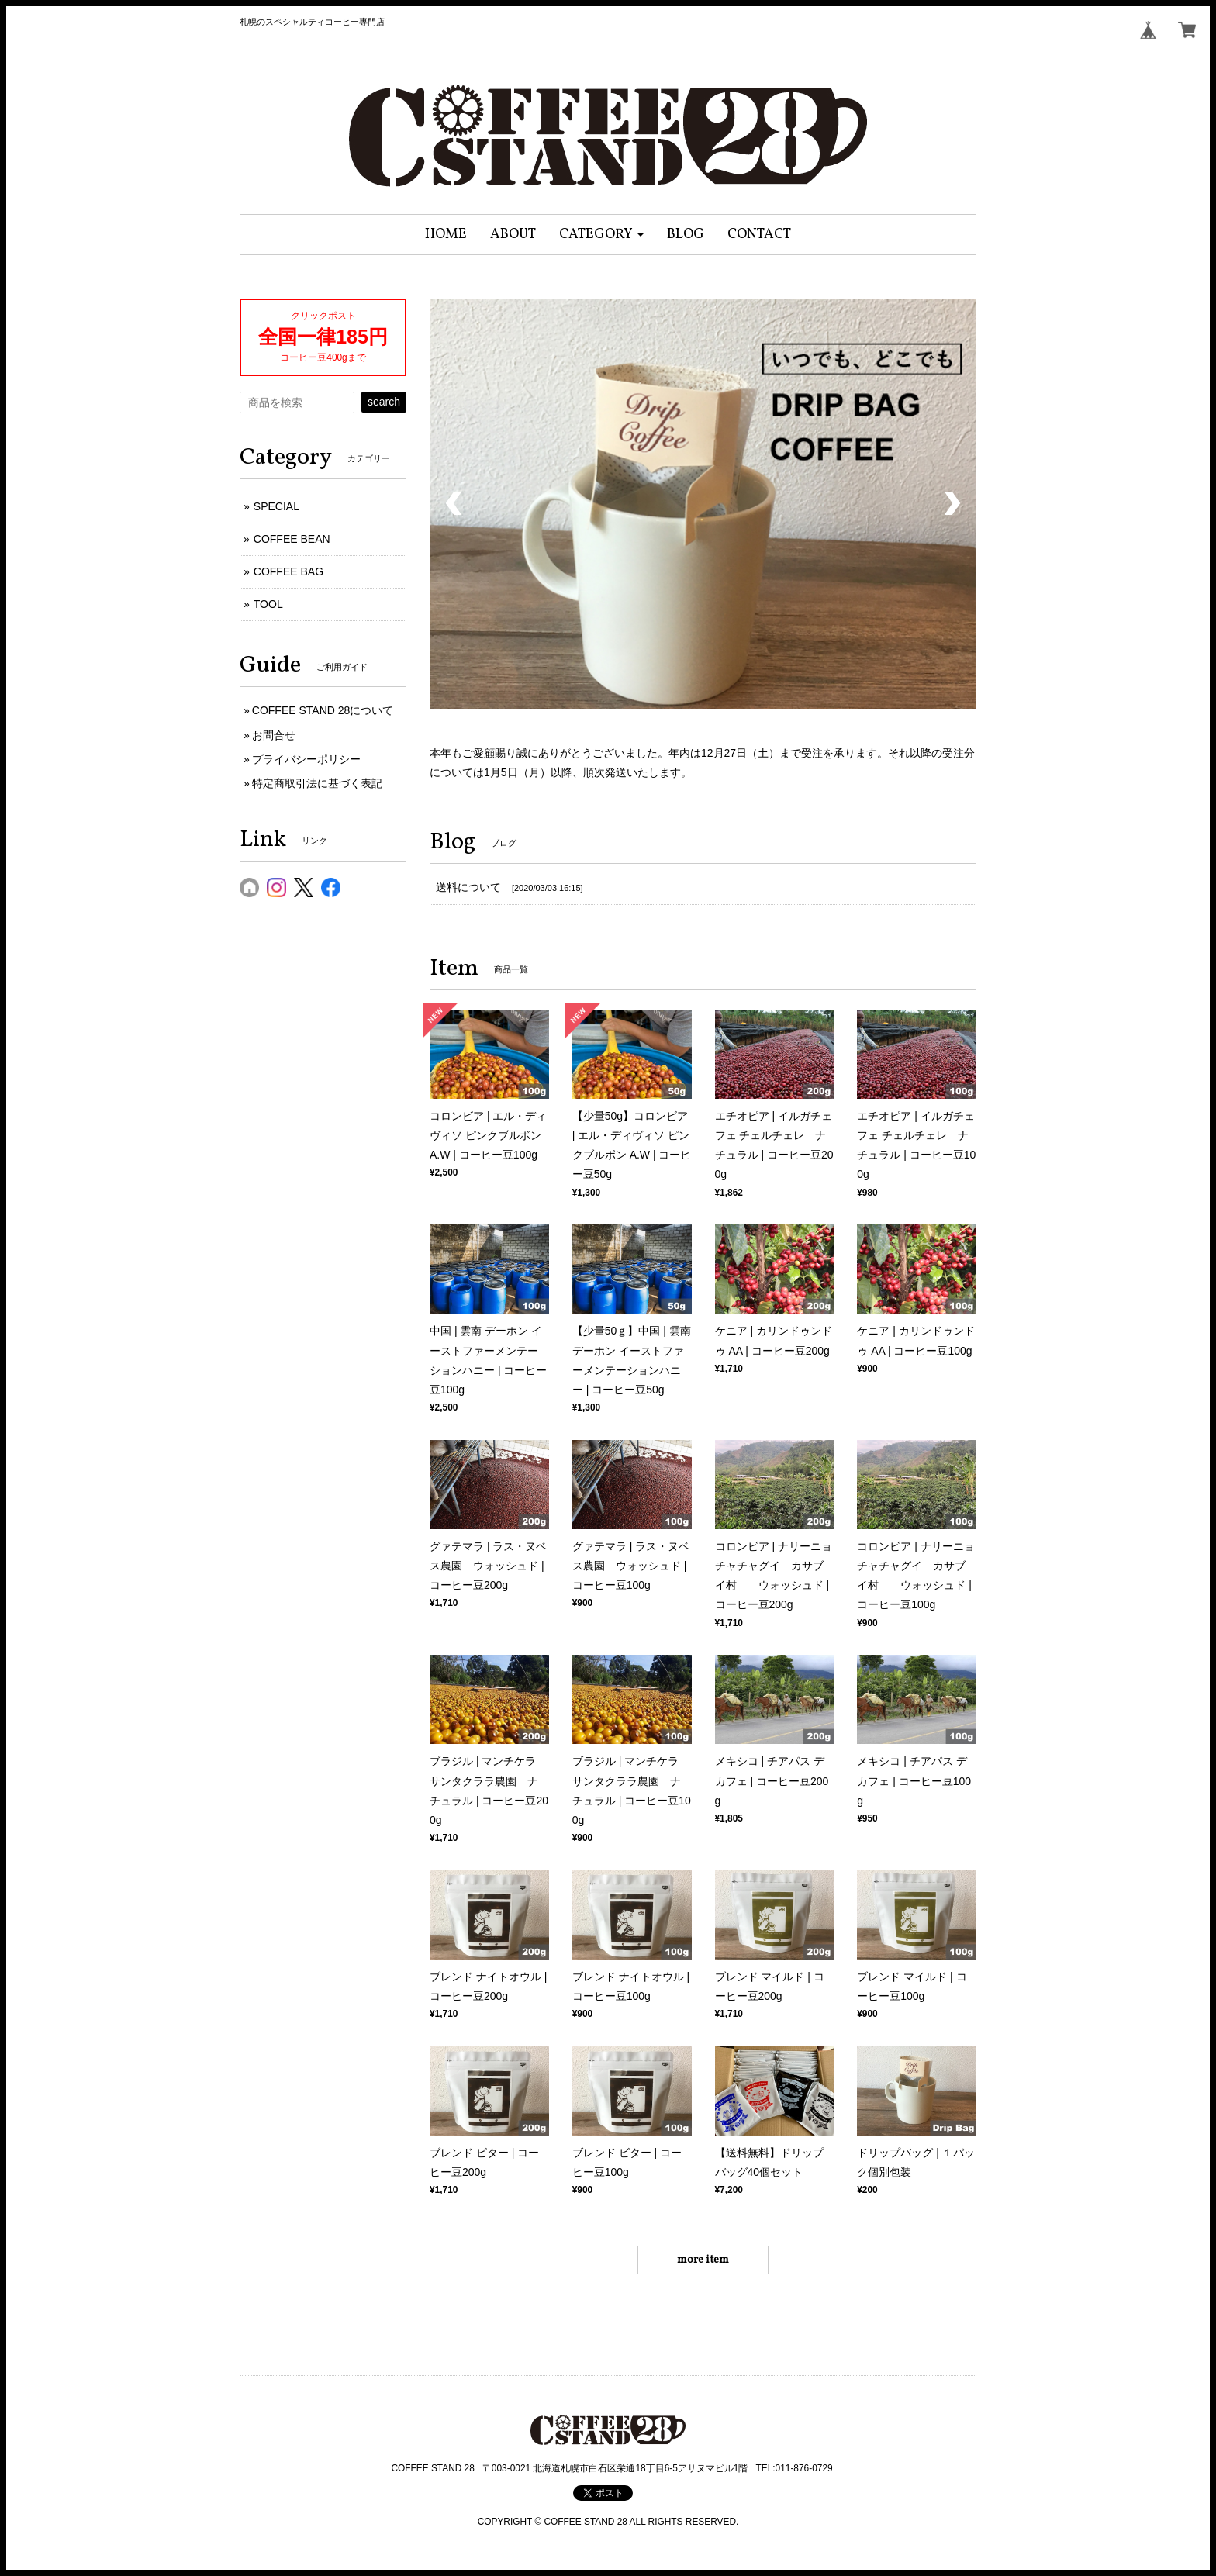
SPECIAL (276, 506)
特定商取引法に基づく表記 (317, 783)
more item (703, 2260)
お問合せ (273, 735)
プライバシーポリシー (306, 759)
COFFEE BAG (288, 571)
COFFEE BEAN (292, 539)
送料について (468, 887)
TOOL (268, 604)
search (384, 401)
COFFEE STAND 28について (323, 710)
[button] (601, 234)
